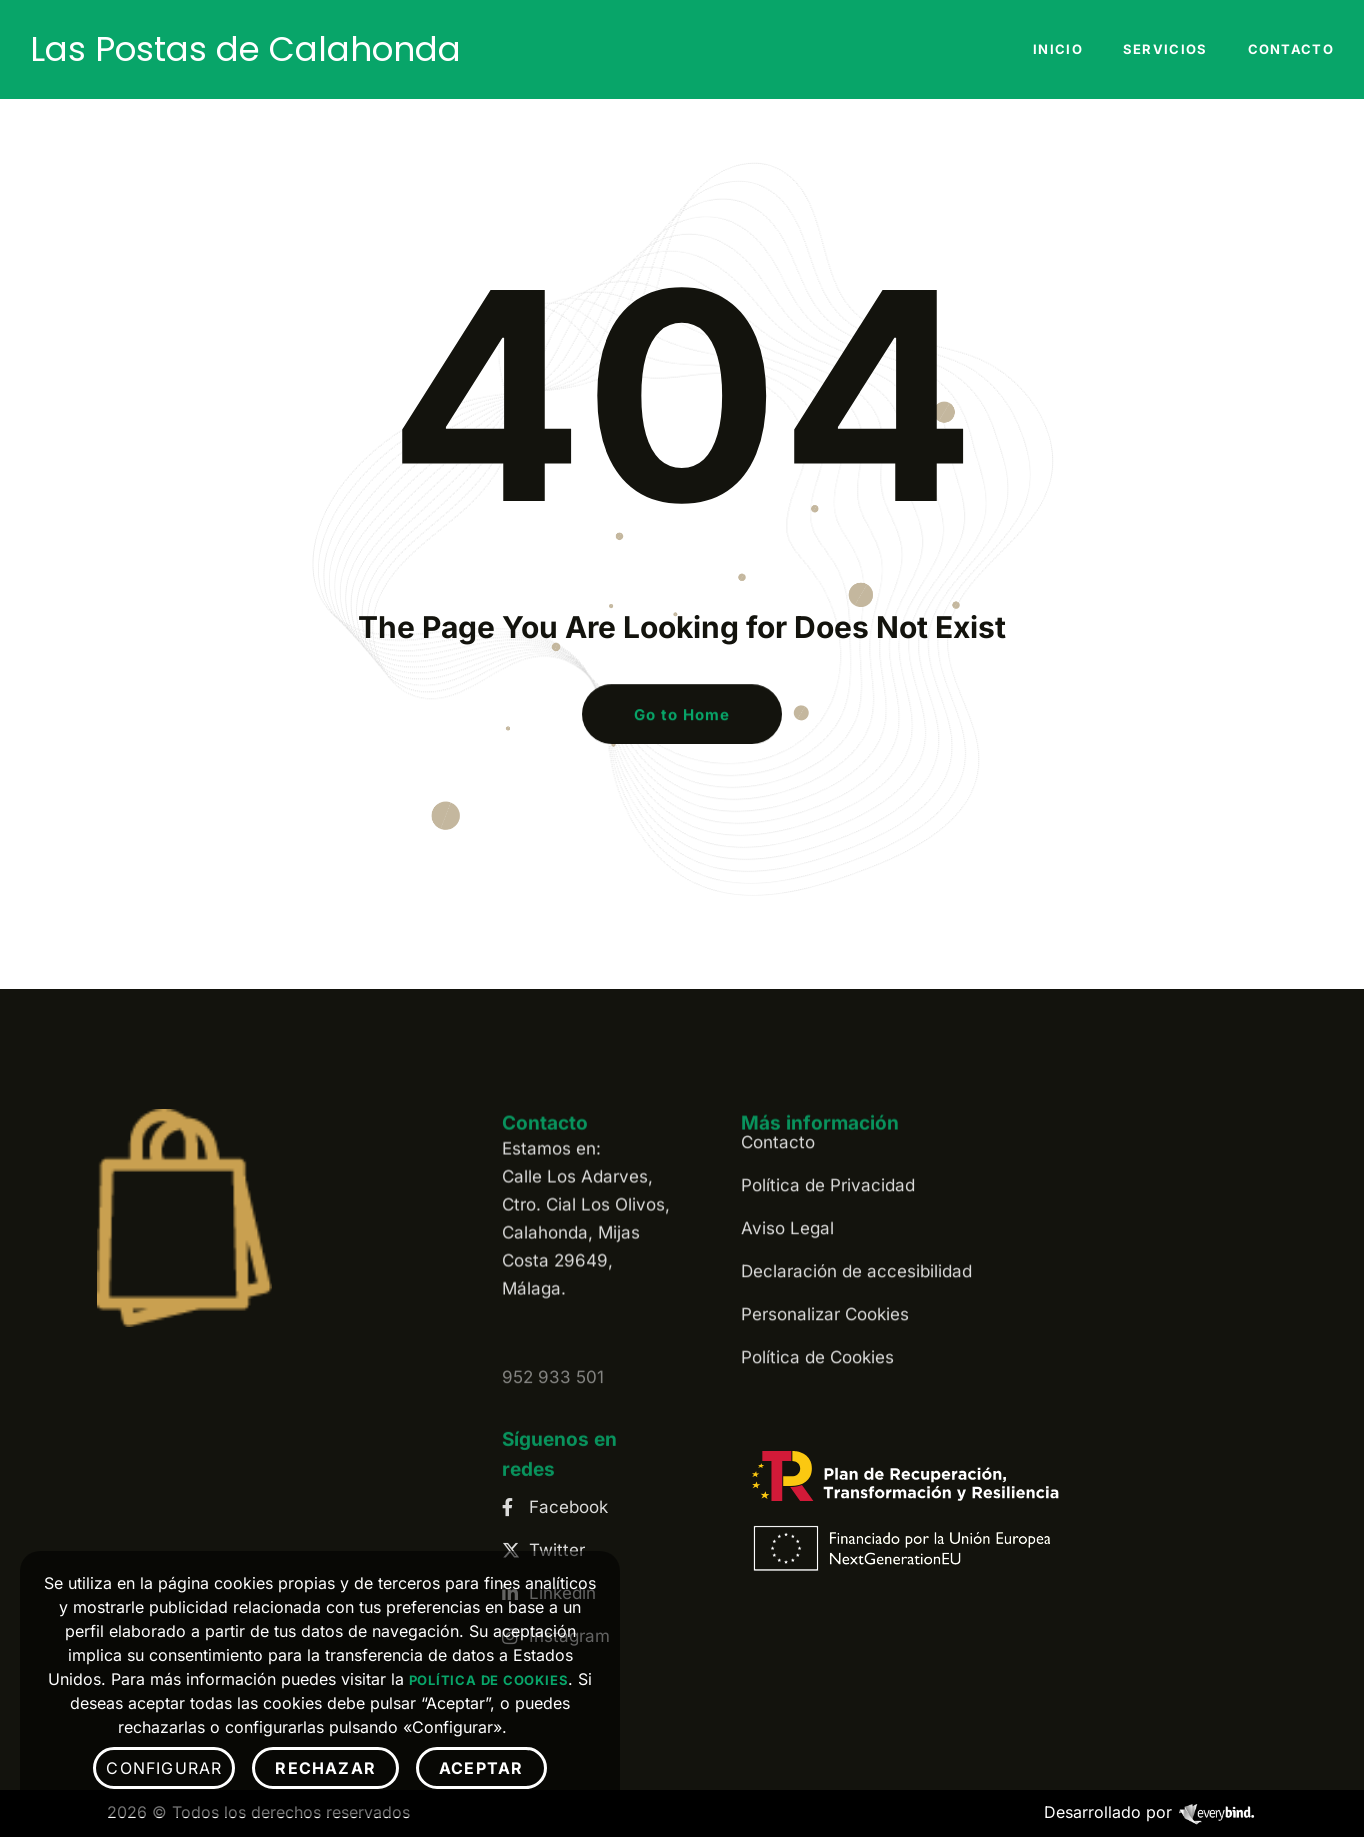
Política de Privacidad (828, 1076)
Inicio (1058, 49)
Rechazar (325, 1768)
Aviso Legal (787, 1119)
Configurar (164, 1768)
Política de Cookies (817, 1248)
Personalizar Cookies (825, 1205)
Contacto (1291, 49)
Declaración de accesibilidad (856, 1162)
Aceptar (481, 1768)
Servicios (1165, 49)
